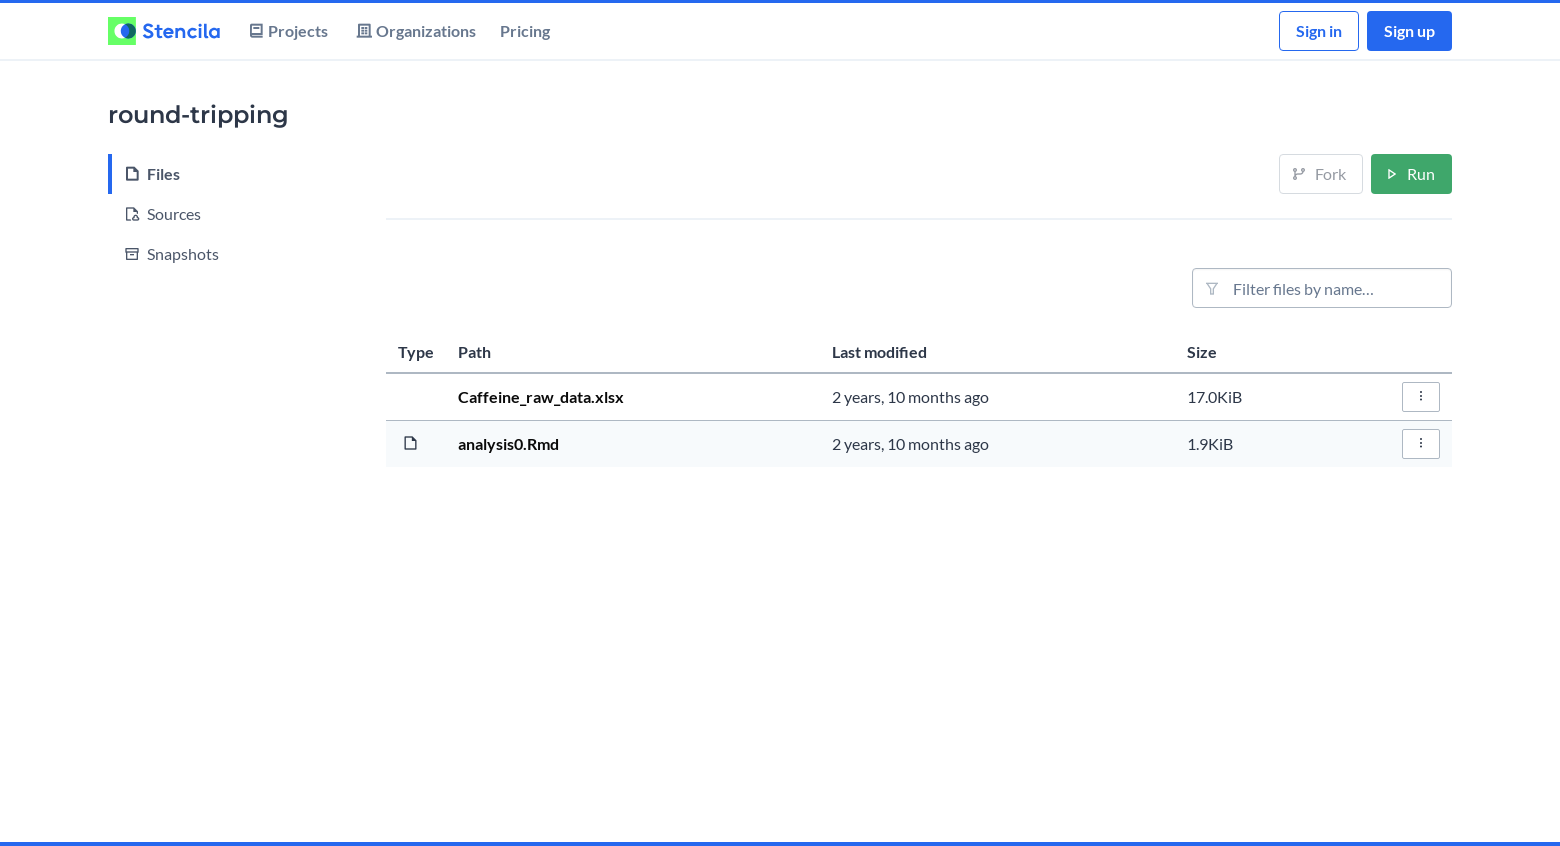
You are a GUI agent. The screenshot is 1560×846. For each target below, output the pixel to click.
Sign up (1409, 30)
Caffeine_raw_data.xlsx (541, 396)
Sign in (1319, 30)
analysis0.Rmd (508, 443)
